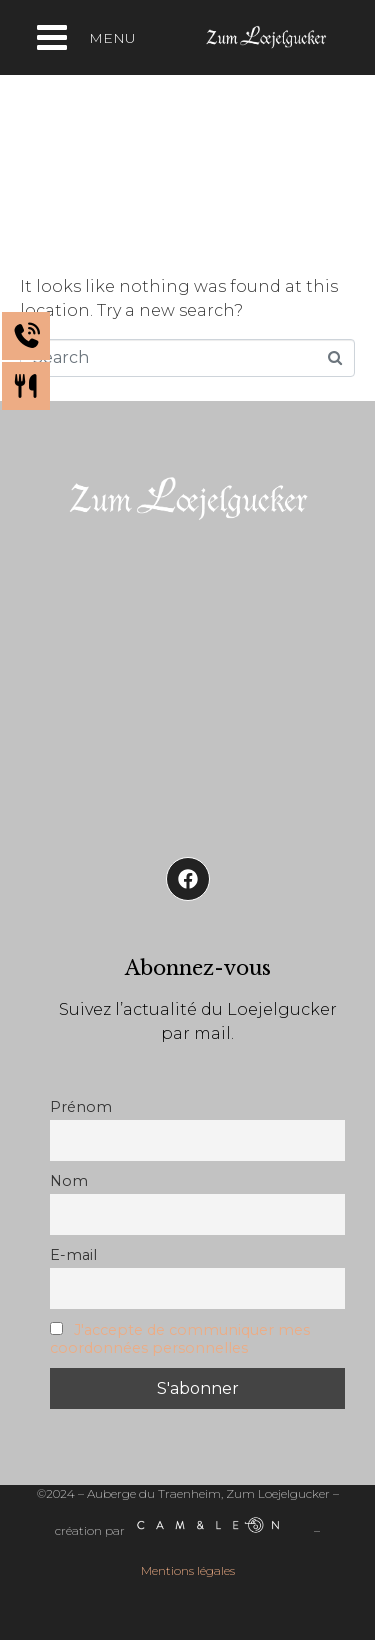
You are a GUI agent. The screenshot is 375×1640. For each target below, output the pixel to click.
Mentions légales (188, 1570)
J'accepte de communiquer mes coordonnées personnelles (180, 1339)
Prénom (81, 1107)
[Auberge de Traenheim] (187, 682)
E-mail (73, 1255)
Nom (69, 1181)
